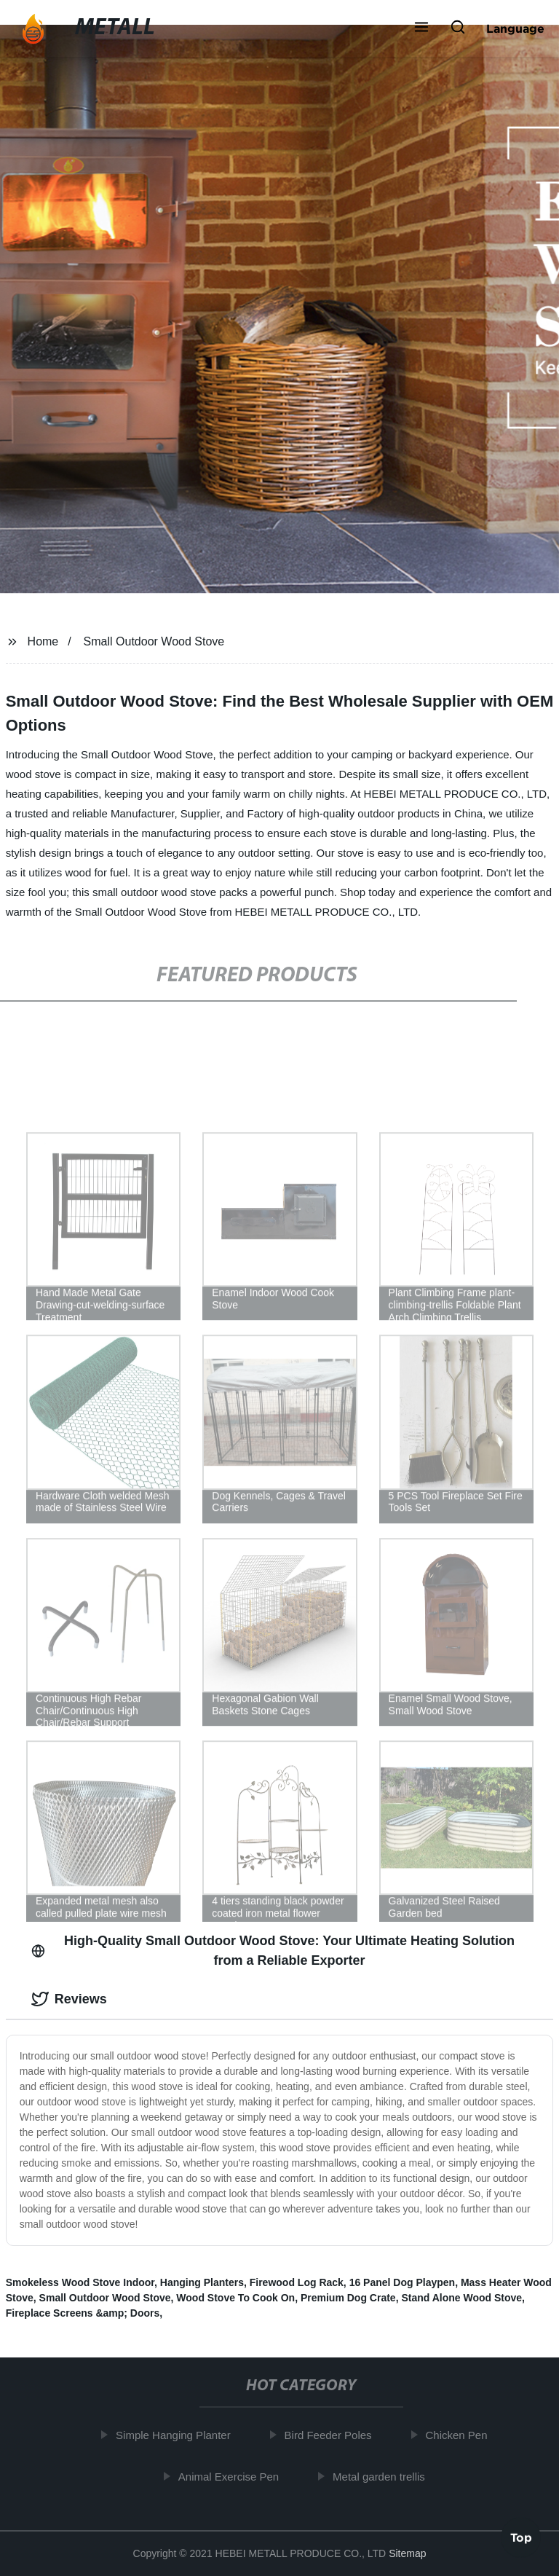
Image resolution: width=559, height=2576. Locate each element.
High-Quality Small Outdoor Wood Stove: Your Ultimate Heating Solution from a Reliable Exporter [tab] (273, 1950)
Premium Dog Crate (348, 2298)
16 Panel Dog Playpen (402, 2282)
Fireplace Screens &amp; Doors (83, 2313)
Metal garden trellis (382, 2476)
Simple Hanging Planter (176, 2435)
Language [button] (515, 28)
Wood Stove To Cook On (235, 2298)
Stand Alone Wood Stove (461, 2298)
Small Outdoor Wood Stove (154, 641)
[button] (421, 28)
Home (43, 641)
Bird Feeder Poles (331, 2435)
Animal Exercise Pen (231, 2476)
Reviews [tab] (69, 1999)
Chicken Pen (460, 2435)
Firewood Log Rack (297, 2282)
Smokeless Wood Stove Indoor (80, 2282)
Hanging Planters (202, 2282)
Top (521, 2535)
